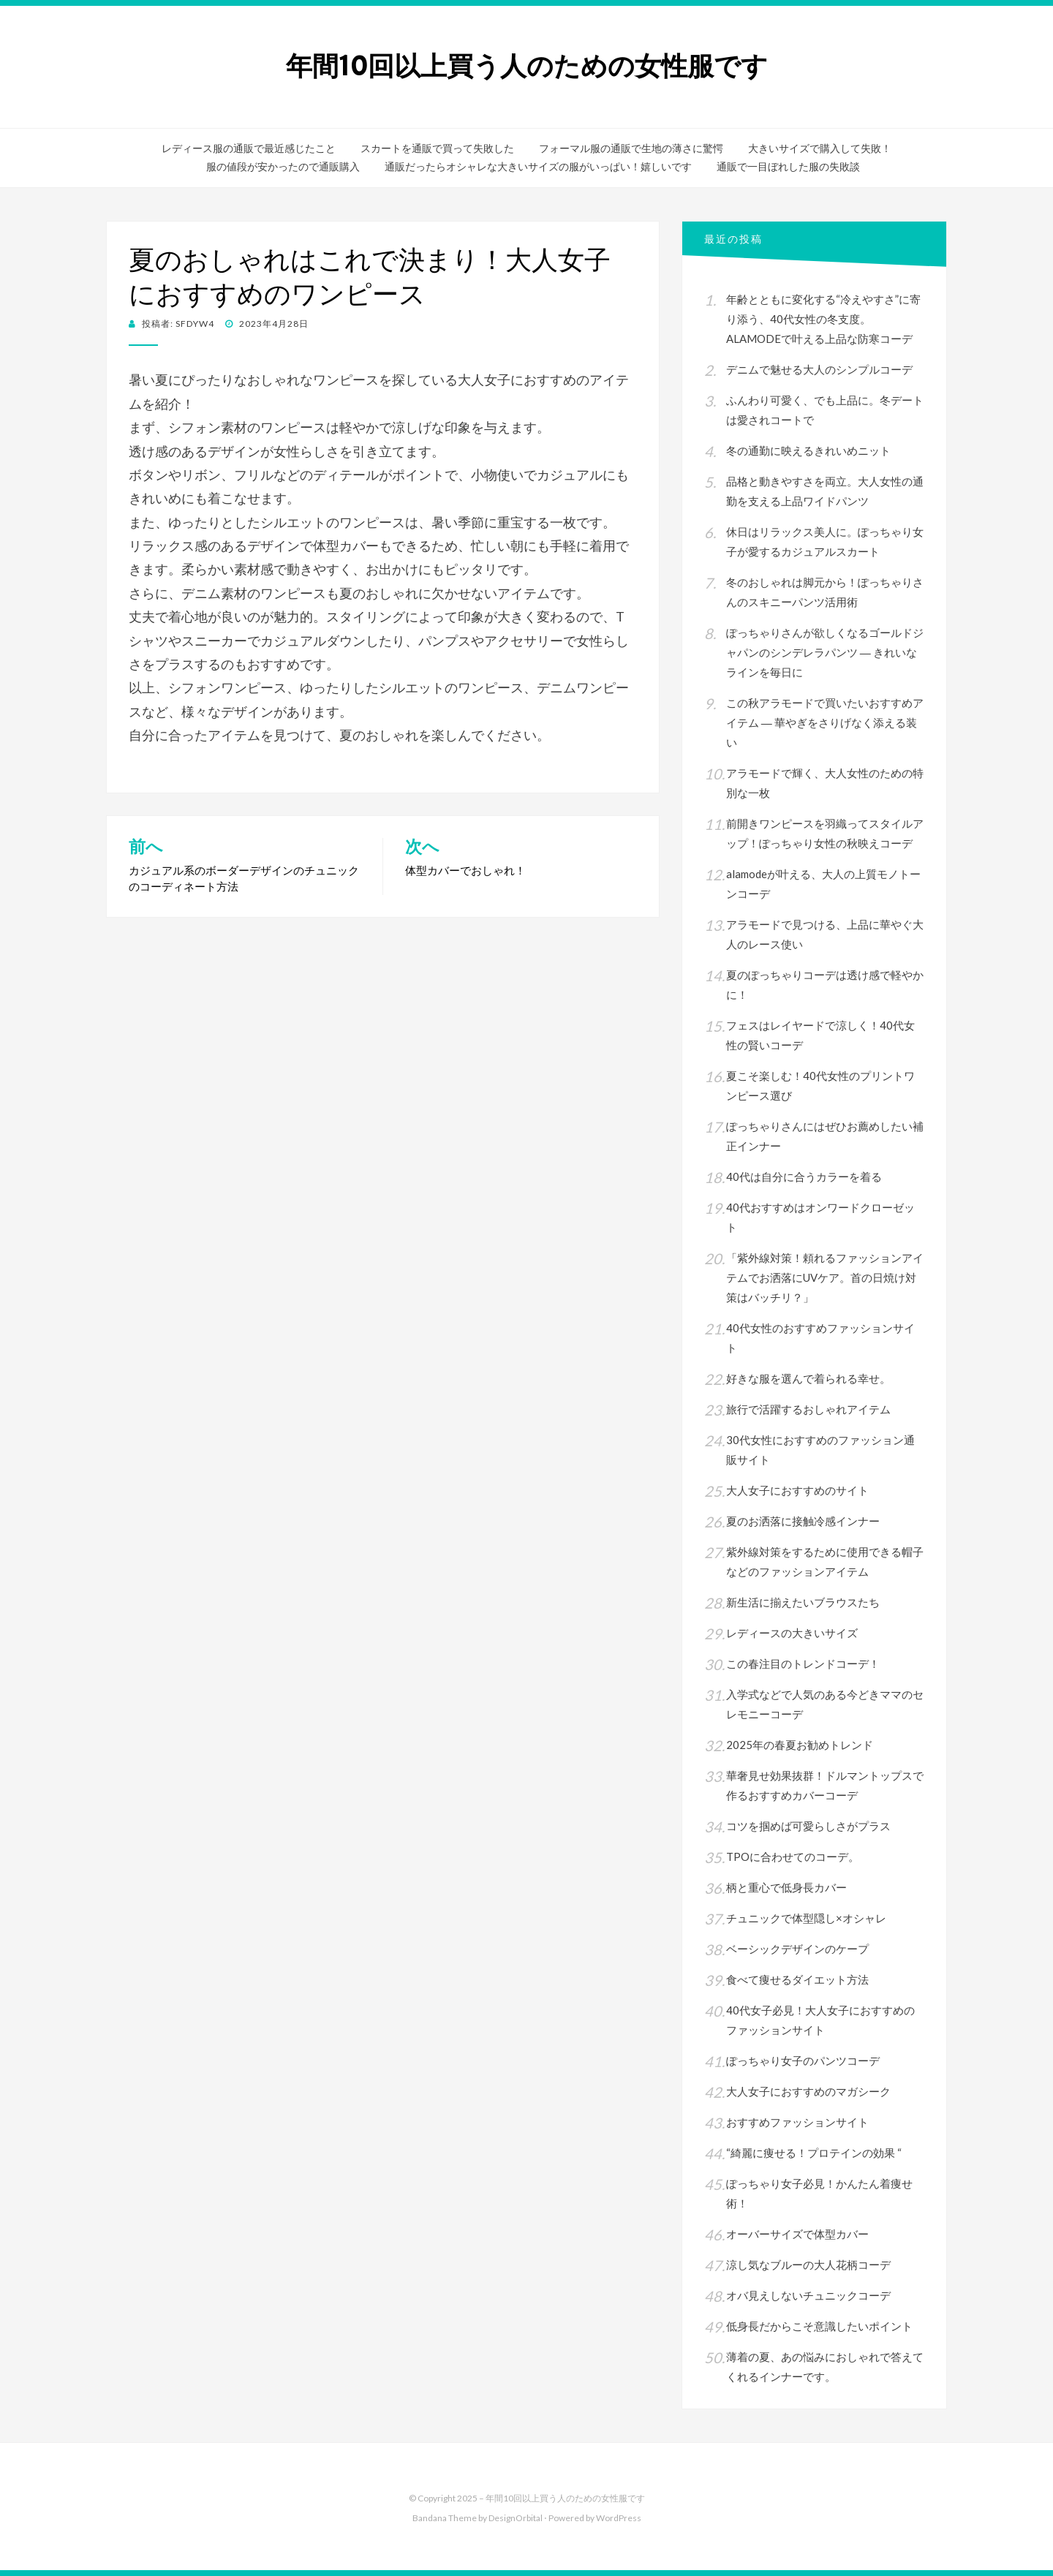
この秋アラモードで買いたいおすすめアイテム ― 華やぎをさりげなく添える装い (825, 722)
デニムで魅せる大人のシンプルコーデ (819, 369)
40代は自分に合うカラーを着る (804, 1176)
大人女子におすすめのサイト (797, 1490)
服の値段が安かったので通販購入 (283, 166)
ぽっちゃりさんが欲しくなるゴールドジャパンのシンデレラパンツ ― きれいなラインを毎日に (825, 652)
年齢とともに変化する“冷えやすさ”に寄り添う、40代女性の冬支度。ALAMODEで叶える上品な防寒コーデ (823, 318)
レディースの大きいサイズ (792, 1632)
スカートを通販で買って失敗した (437, 148)
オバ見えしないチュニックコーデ (808, 2295)
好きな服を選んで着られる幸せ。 (808, 1378)
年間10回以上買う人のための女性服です (527, 66)
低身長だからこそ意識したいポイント (819, 2326)
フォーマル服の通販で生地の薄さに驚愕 (631, 148)
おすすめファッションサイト (797, 2122)
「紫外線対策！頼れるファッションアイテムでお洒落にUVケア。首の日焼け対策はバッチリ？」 (825, 1277)
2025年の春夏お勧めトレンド (799, 1744)
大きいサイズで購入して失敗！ (819, 148)
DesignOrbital (515, 2517)
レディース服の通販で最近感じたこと (249, 148)
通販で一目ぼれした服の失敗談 (788, 166)
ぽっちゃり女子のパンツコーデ (803, 2060)
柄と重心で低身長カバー (786, 1887)
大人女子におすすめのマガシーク (808, 2091)
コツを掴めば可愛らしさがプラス (808, 1825)
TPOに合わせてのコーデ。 (792, 1856)
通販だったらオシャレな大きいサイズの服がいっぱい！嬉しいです (538, 166)
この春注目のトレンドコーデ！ (803, 1663)
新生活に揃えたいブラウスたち (803, 1602)
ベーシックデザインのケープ (797, 1948)
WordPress (618, 2517)
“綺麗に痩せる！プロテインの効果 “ (814, 2152)
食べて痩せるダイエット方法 (797, 1979)
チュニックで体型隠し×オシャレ (806, 1918)
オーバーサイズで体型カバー (797, 2233)
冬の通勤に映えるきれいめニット (808, 450)
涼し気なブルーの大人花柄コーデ (808, 2264)
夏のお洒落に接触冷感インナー (803, 1520)
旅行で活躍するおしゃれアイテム (808, 1409)
